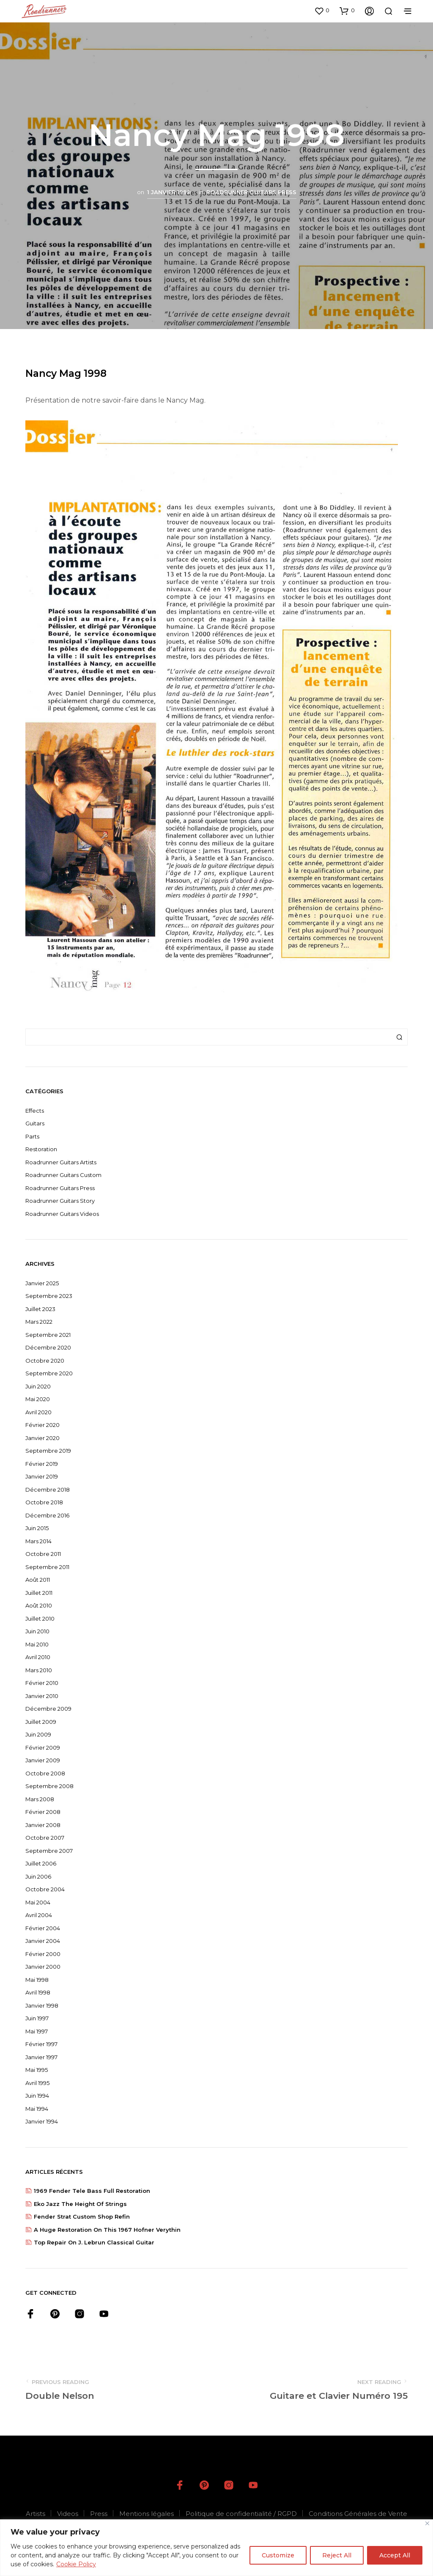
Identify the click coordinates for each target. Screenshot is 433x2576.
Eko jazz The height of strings (80, 2203)
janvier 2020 (42, 1438)
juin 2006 (38, 1876)
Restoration (41, 1149)
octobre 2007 (44, 1837)
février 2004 (42, 1928)
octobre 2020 (44, 1360)
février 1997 (41, 2044)
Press (98, 2514)
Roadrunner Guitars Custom (63, 1174)
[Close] (427, 2523)
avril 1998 (37, 1992)
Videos (67, 2514)
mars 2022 (38, 1321)
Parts (32, 1136)
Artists (35, 2514)
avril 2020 (38, 1412)
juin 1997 (37, 2018)
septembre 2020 (49, 1373)
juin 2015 (37, 1528)
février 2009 (42, 1747)
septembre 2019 (48, 1450)
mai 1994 (36, 2108)
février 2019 (41, 1463)
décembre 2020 (48, 1347)
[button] (321, 10)
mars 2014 (38, 1541)
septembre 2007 (49, 1850)
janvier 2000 (42, 1966)
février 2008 (42, 1811)
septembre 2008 (49, 1786)
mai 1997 (36, 2031)
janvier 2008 (42, 1825)
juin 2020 (38, 1386)
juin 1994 (37, 2095)
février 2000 (42, 1954)
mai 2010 (37, 1644)
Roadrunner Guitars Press (251, 192)
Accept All (394, 2555)
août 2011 (37, 1579)
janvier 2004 (42, 1940)
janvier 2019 (41, 1476)
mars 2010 (38, 1670)
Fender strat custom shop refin (82, 2216)
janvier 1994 (41, 2121)
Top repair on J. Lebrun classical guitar (94, 2242)
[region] (216, 2547)
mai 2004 (37, 1902)
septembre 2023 (48, 1295)
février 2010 (41, 1682)
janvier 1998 (41, 2005)
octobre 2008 (45, 1773)
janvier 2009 (42, 1760)
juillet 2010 (40, 1618)
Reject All (336, 2555)
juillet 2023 (40, 1309)
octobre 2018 (44, 1502)
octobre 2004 (45, 1889)
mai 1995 (36, 2069)
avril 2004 (38, 1915)
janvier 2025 (42, 1283)
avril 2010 (37, 1657)
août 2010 (38, 1605)
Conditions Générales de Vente (358, 2514)
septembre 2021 (48, 1334)
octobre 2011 (43, 1553)
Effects (34, 1110)
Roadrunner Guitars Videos (62, 1213)
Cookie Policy (76, 2564)
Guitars (34, 1123)
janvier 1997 (41, 2057)
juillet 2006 (40, 1863)
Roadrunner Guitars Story (60, 1200)
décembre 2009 (48, 1708)
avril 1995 (37, 2082)
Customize (278, 2555)
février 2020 (42, 1424)
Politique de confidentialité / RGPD (241, 2514)
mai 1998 (37, 1979)
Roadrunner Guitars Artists (60, 1162)
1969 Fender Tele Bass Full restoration (92, 2190)
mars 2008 (39, 1799)
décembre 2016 (47, 1515)
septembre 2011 (47, 1567)
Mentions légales (146, 2514)
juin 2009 (38, 1734)
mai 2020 (37, 1399)
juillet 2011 (38, 1592)
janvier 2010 (41, 1696)
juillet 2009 (40, 1721)
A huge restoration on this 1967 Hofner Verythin (107, 2229)
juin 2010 (37, 1631)
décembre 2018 (47, 1489)
